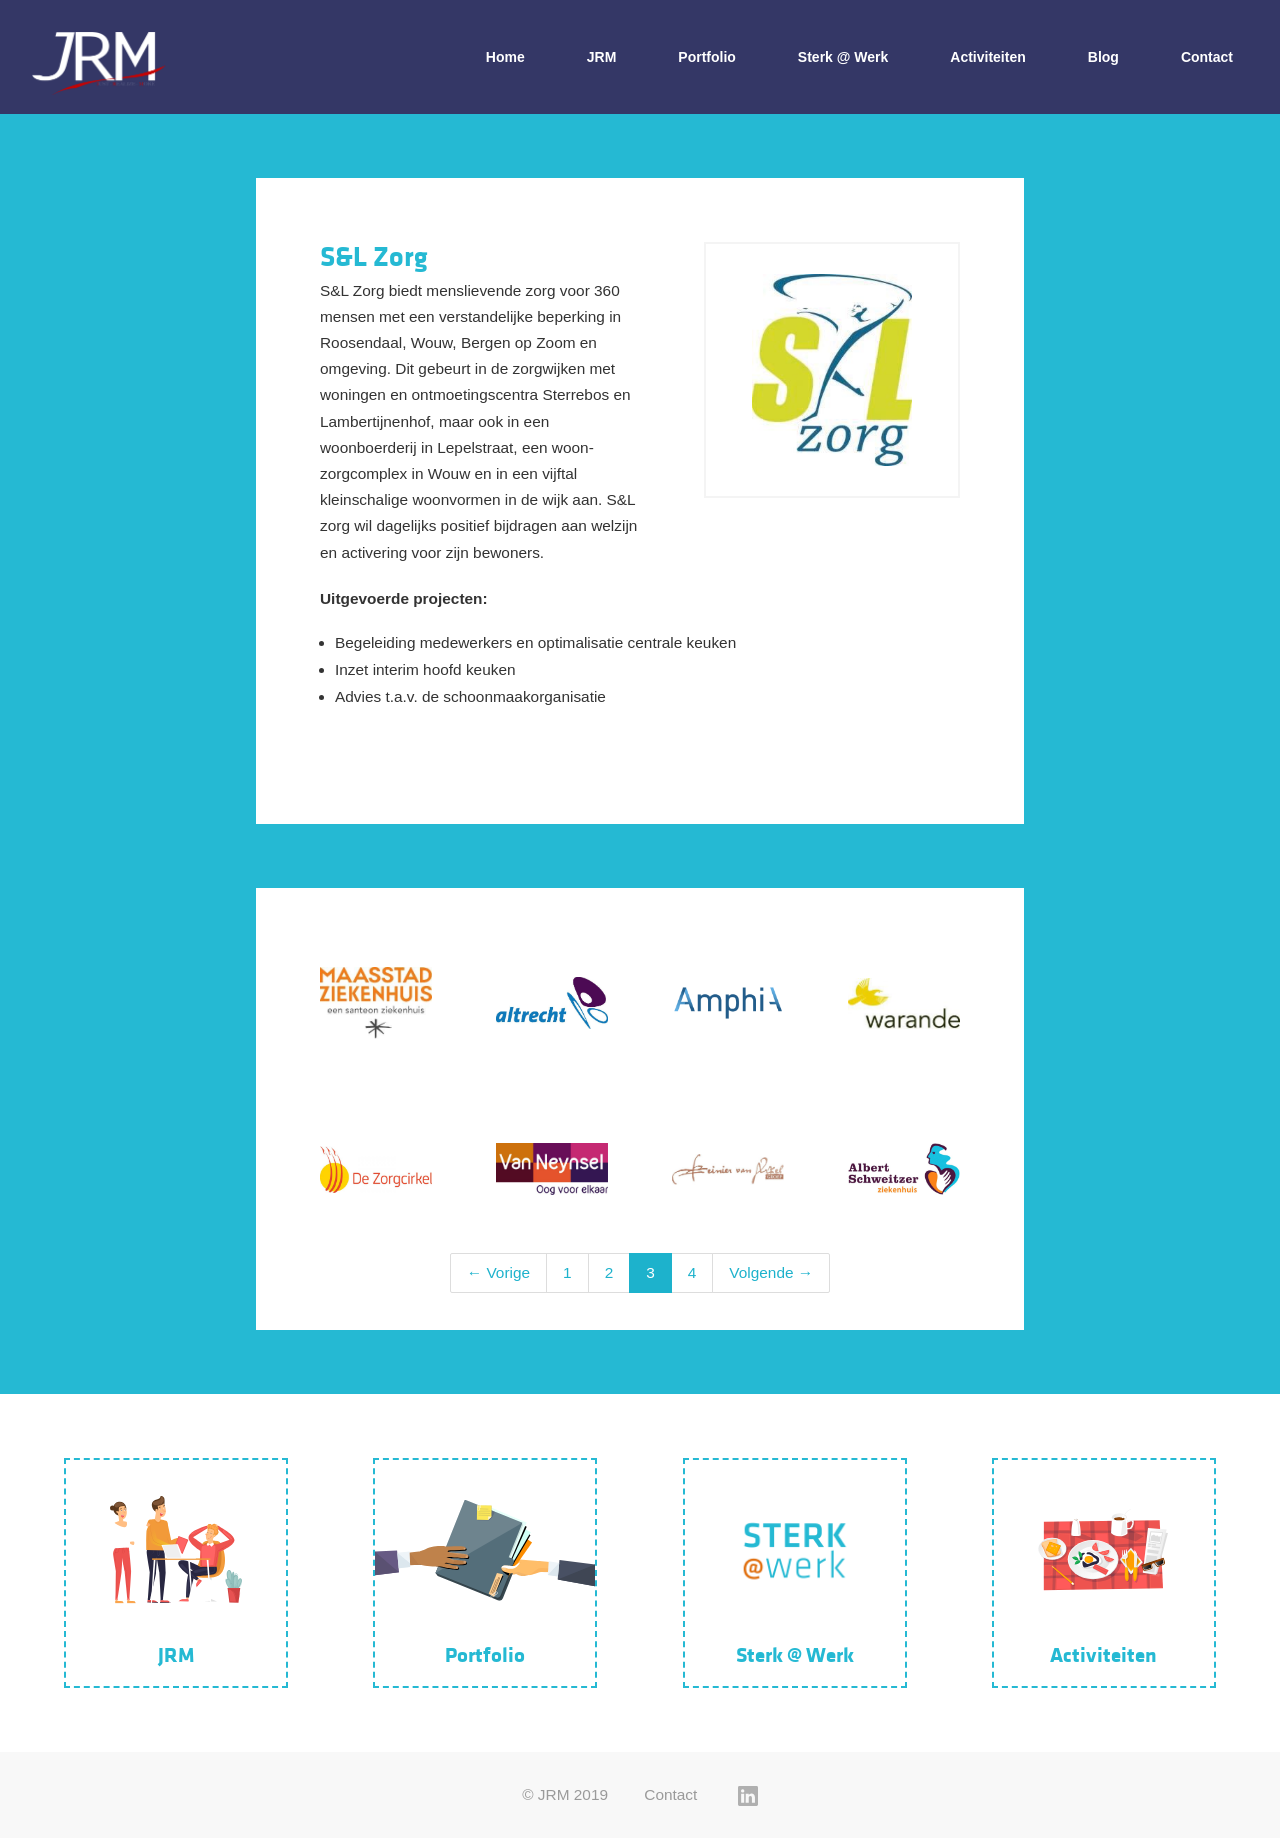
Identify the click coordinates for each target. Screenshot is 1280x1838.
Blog (1103, 57)
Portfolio (707, 57)
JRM (602, 57)
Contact (1207, 57)
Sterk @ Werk (843, 57)
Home (505, 57)
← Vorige (498, 1272)
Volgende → (771, 1272)
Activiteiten (987, 57)
